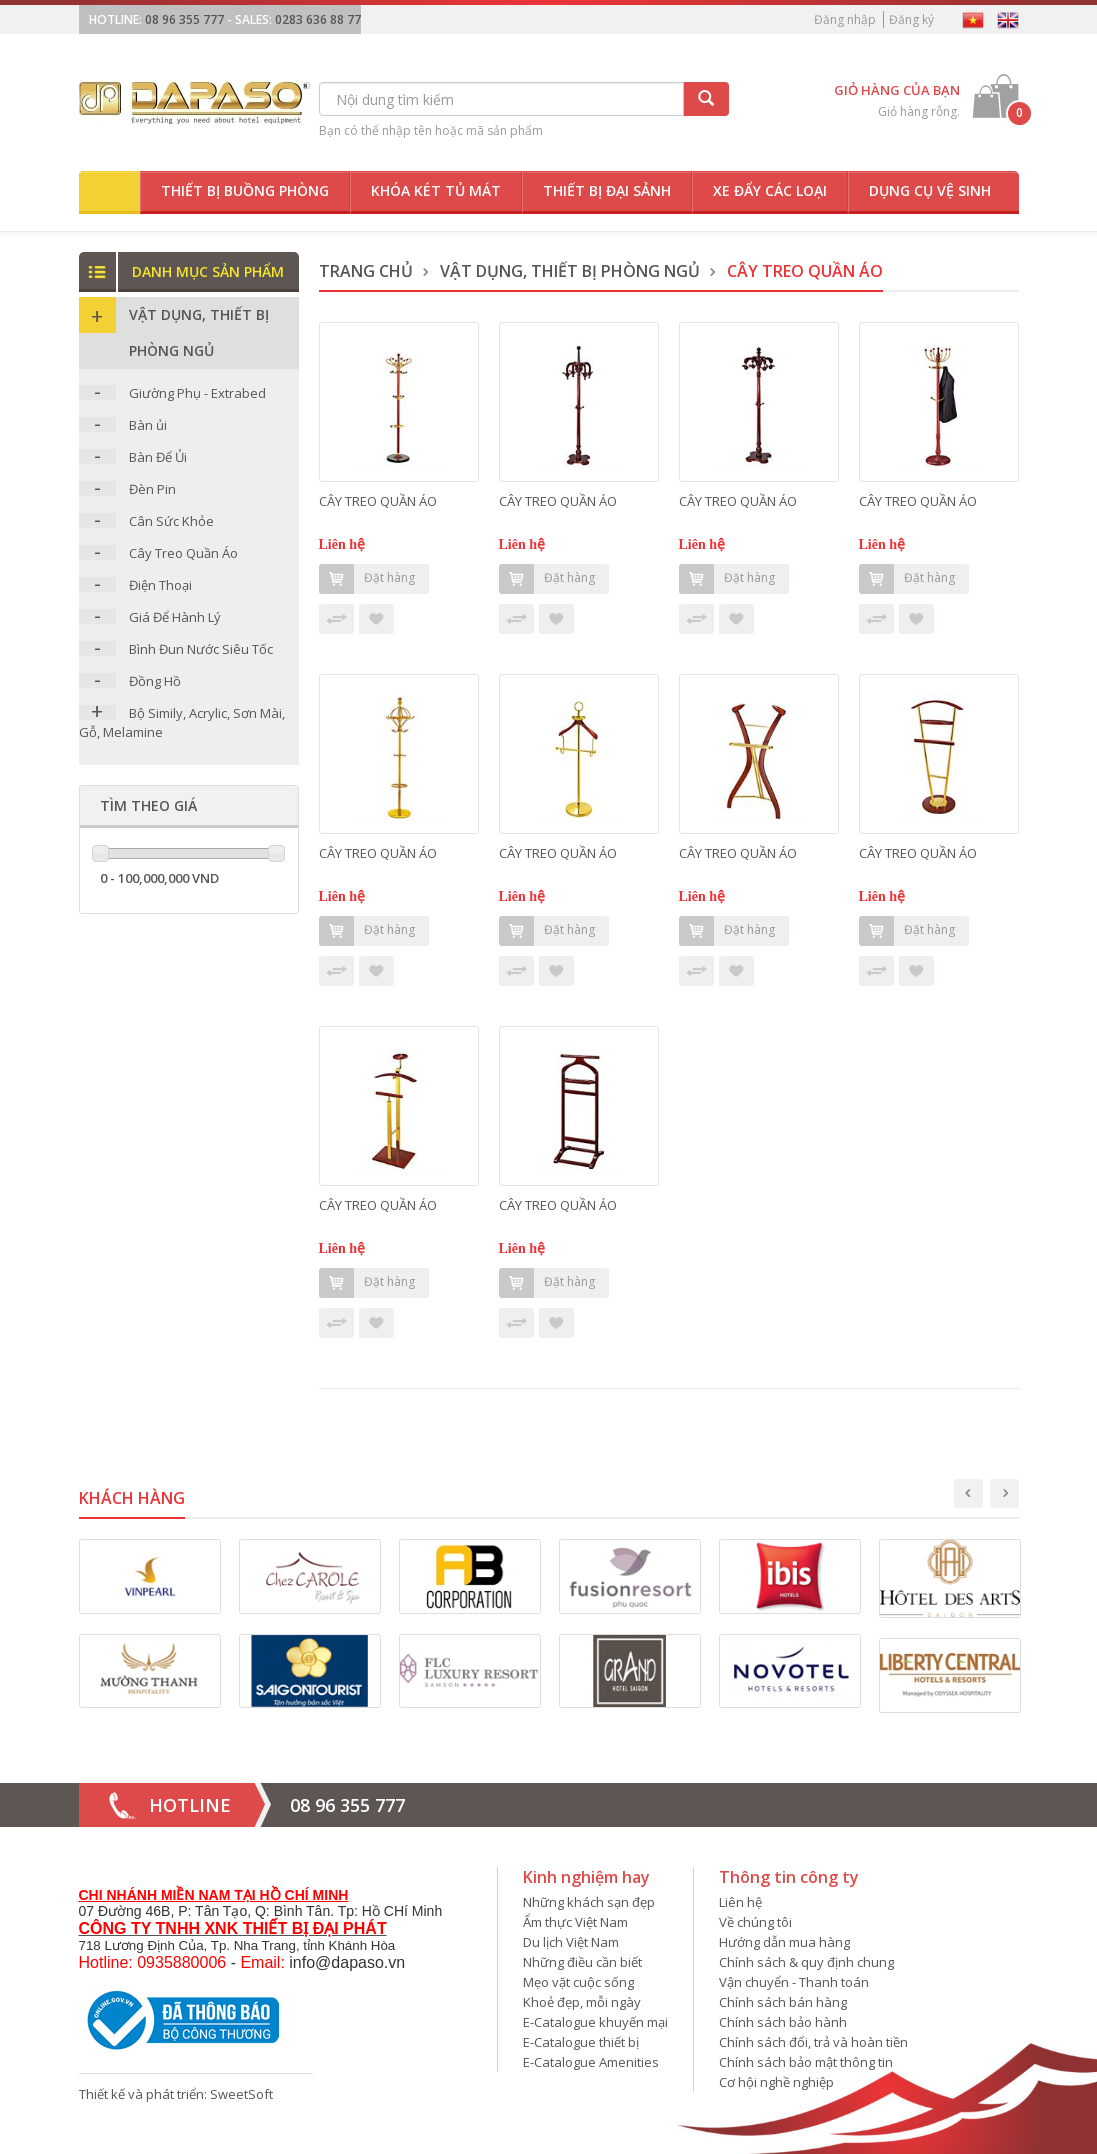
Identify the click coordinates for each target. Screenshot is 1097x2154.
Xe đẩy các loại (770, 190)
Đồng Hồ (155, 681)
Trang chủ (366, 271)
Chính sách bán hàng (783, 2002)
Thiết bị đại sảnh (607, 190)
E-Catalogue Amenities (591, 2062)
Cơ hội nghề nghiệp (776, 2082)
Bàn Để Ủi (158, 457)
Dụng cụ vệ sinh (930, 190)
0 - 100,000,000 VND (159, 878)
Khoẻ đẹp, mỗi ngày (582, 2002)
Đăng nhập (845, 19)
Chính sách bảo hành (783, 2022)
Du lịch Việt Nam (571, 1942)
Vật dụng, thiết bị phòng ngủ (570, 271)
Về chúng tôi (755, 1922)
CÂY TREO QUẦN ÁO (378, 501)
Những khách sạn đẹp (589, 1902)
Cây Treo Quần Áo (183, 553)
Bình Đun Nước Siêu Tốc (201, 649)
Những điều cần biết (582, 1962)
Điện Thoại (160, 585)
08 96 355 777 (184, 19)
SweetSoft (241, 2094)
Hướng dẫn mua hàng (784, 1942)
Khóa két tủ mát (436, 190)
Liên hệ (740, 1902)
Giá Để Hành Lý (175, 617)
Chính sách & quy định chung (806, 1962)
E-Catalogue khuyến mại (595, 2022)
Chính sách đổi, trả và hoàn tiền (813, 2042)
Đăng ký (911, 19)
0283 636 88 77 (318, 19)
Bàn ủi (148, 425)
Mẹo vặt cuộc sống (578, 1982)
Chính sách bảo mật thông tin (806, 2062)
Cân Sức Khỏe (171, 521)
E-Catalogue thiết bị (581, 2042)
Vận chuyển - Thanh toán (794, 1982)
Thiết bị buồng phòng (245, 190)
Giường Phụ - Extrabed (197, 393)
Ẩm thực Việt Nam (575, 1922)
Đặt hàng (367, 579)
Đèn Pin (152, 489)
